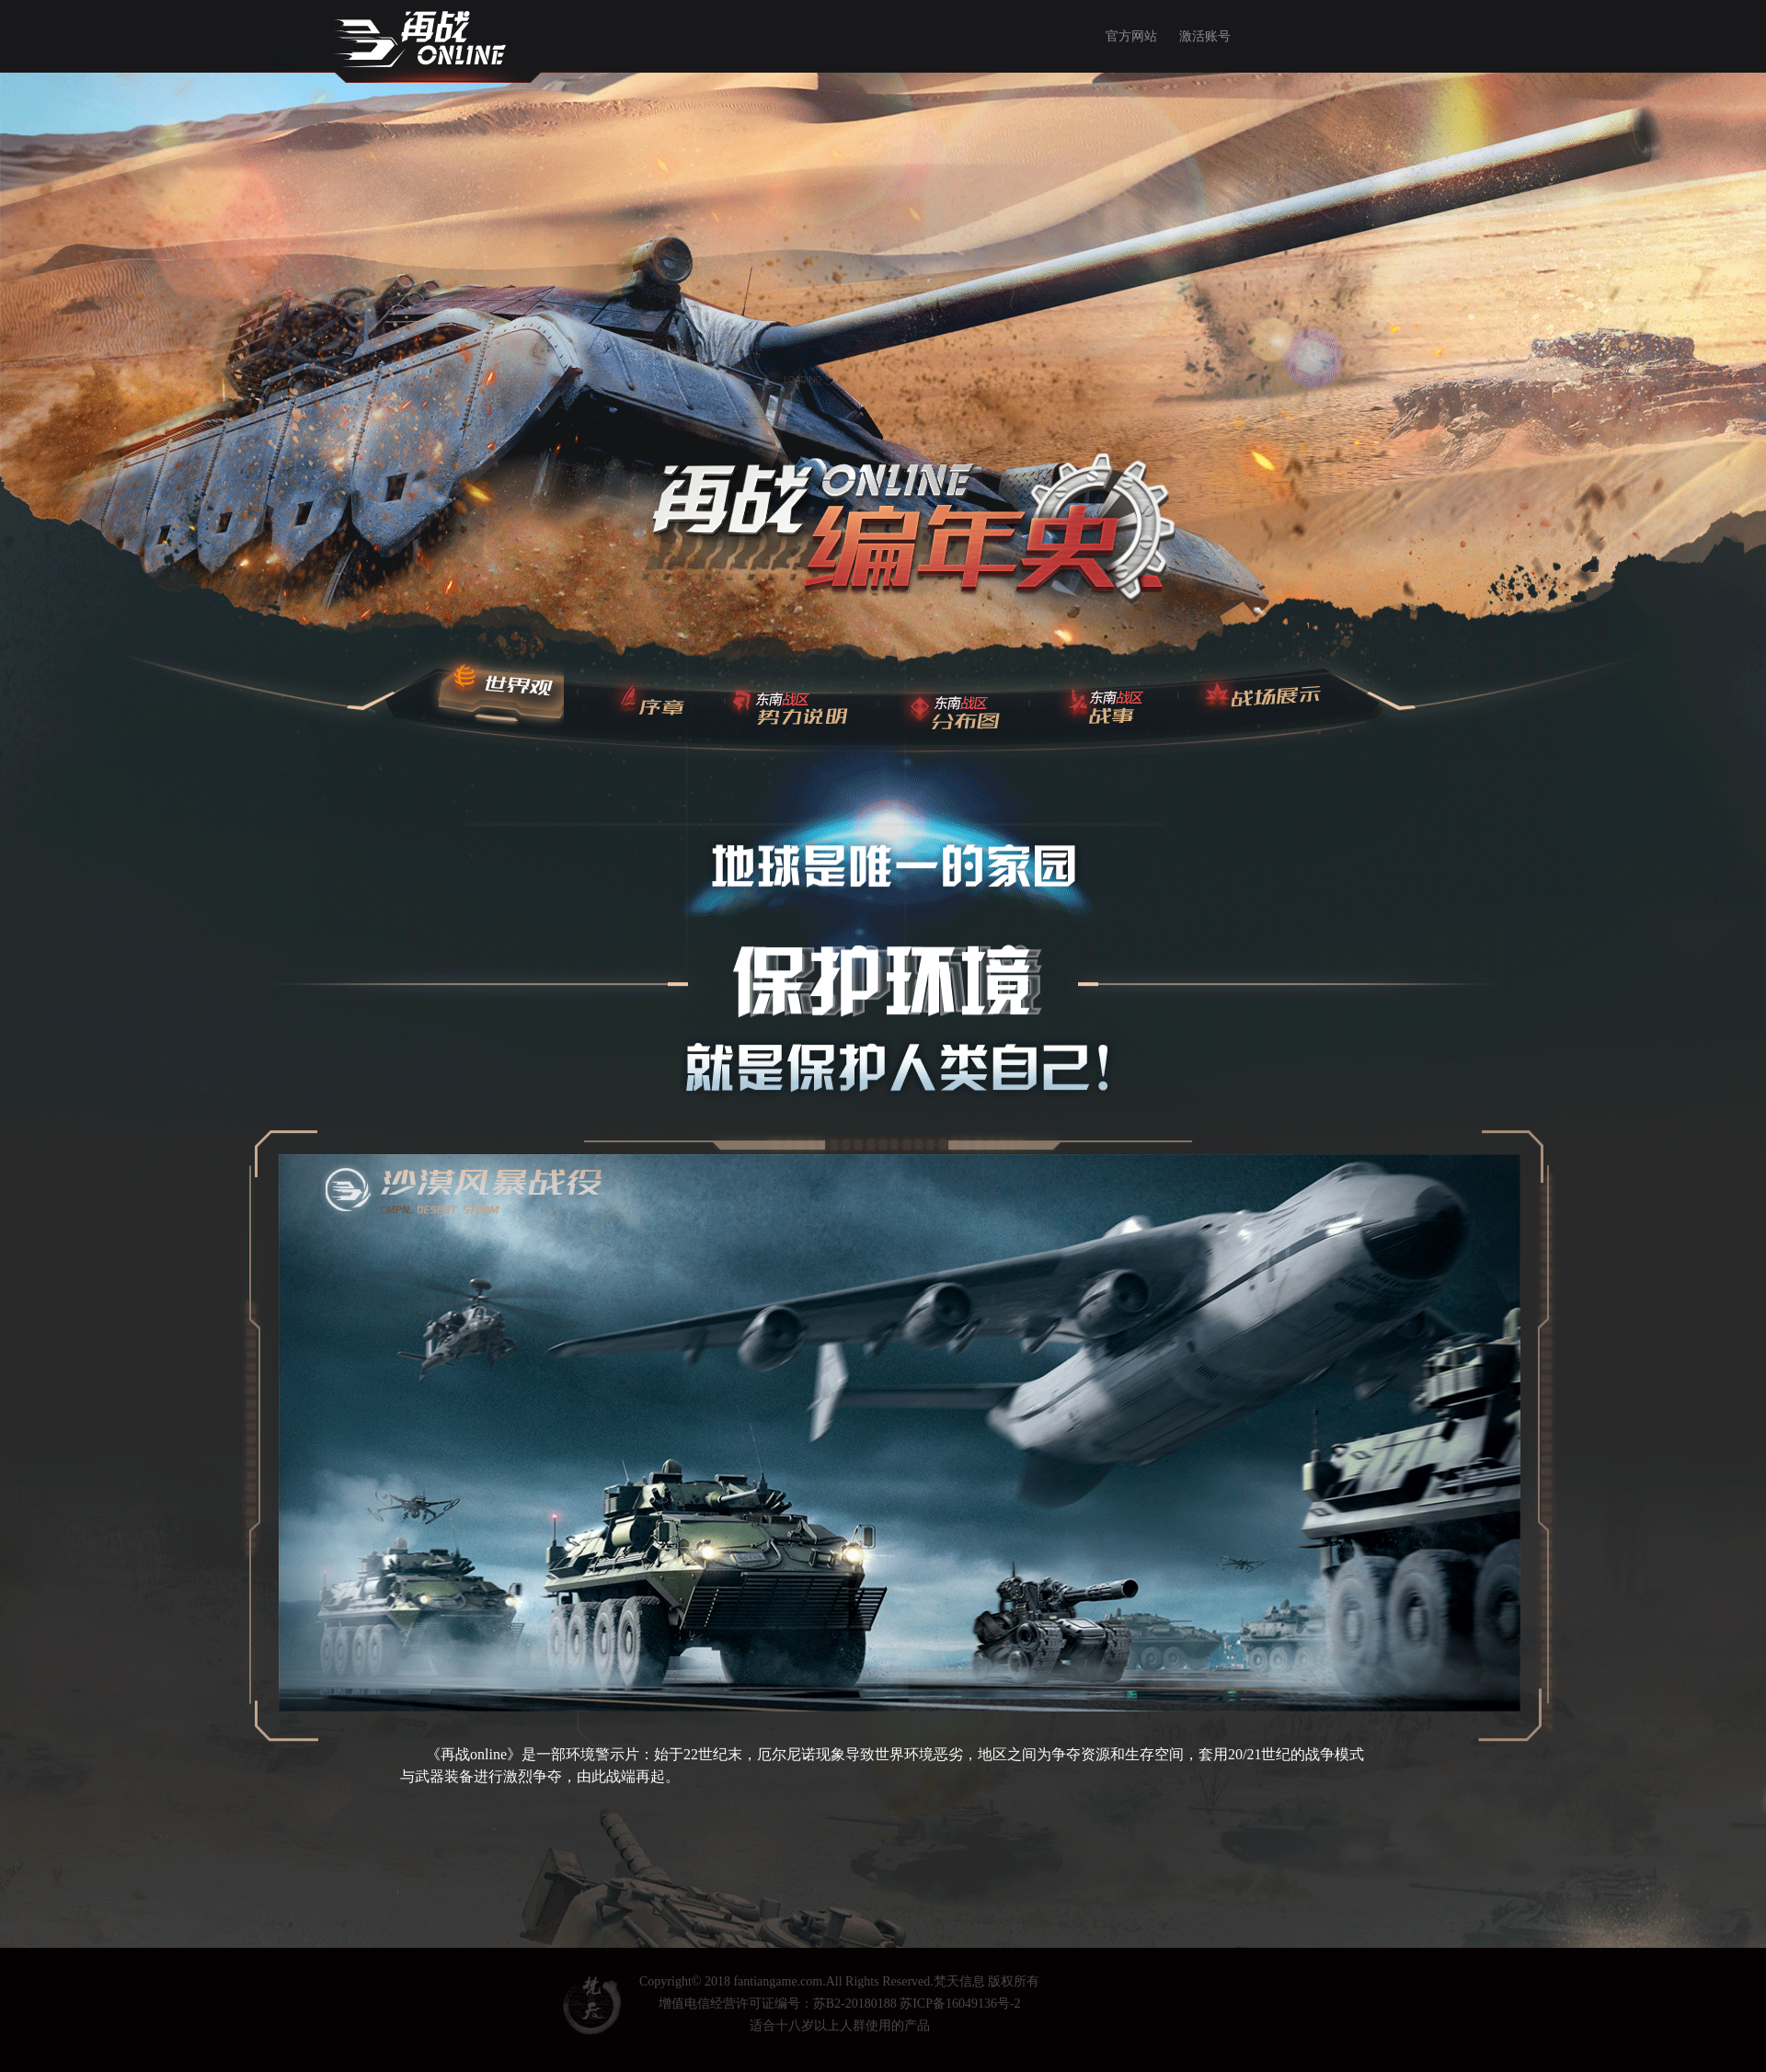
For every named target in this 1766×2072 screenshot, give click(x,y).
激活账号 (1205, 36)
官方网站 (1131, 36)
